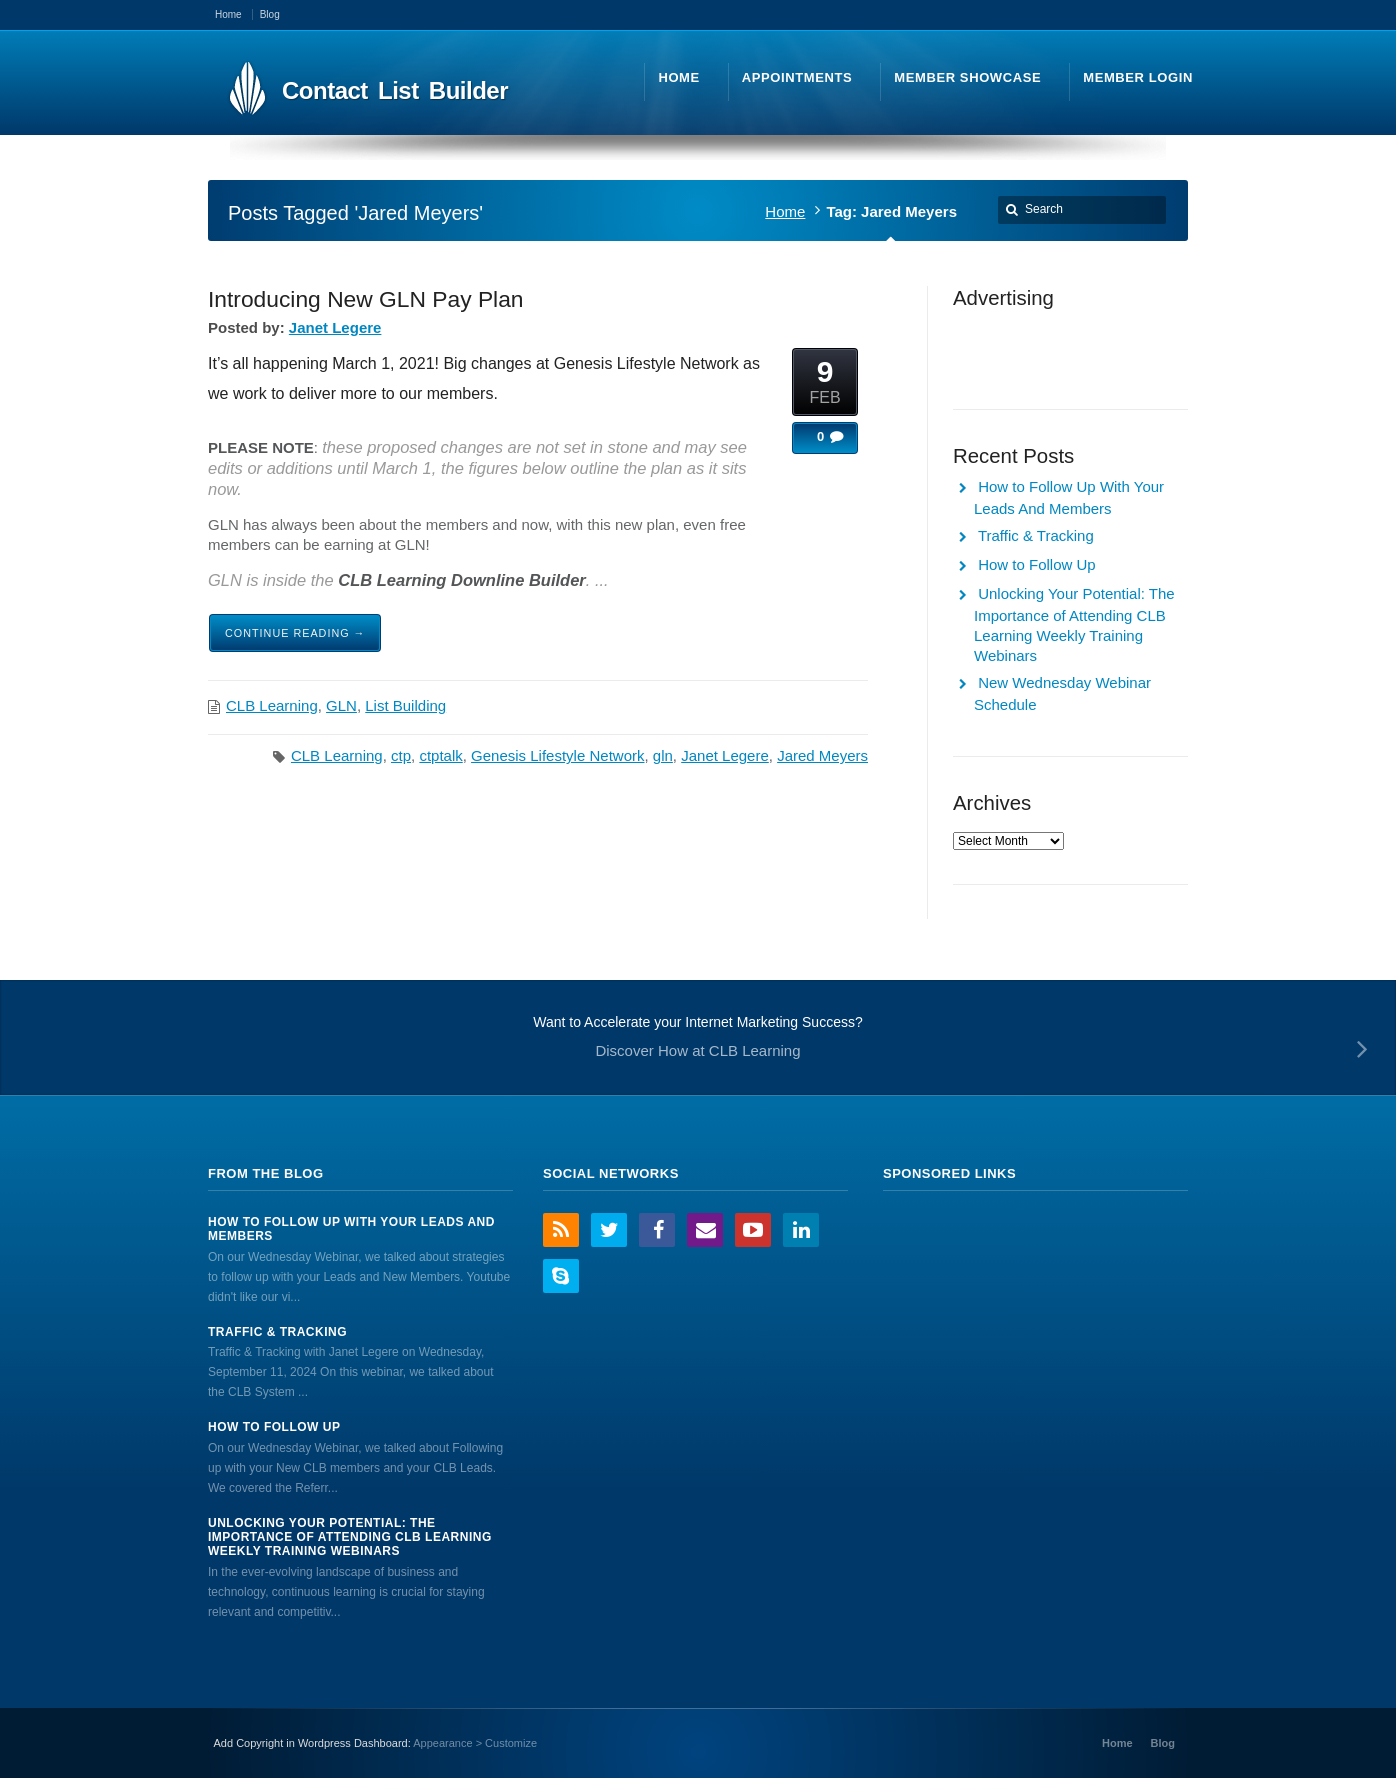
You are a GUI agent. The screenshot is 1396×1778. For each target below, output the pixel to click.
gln (663, 755)
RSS (561, 1230)
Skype (561, 1276)
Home (785, 211)
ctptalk (440, 755)
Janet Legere (335, 327)
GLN (341, 705)
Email (705, 1230)
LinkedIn (801, 1230)
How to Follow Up (1037, 564)
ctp (401, 755)
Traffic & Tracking (1036, 535)
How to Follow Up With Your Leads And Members (351, 1229)
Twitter (609, 1230)
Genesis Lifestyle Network (557, 755)
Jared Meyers (822, 755)
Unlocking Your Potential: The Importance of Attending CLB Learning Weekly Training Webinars (350, 1537)
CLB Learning (272, 705)
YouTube (753, 1230)
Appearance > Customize (475, 1743)
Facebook (657, 1230)
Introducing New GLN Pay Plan (366, 299)
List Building (405, 705)
